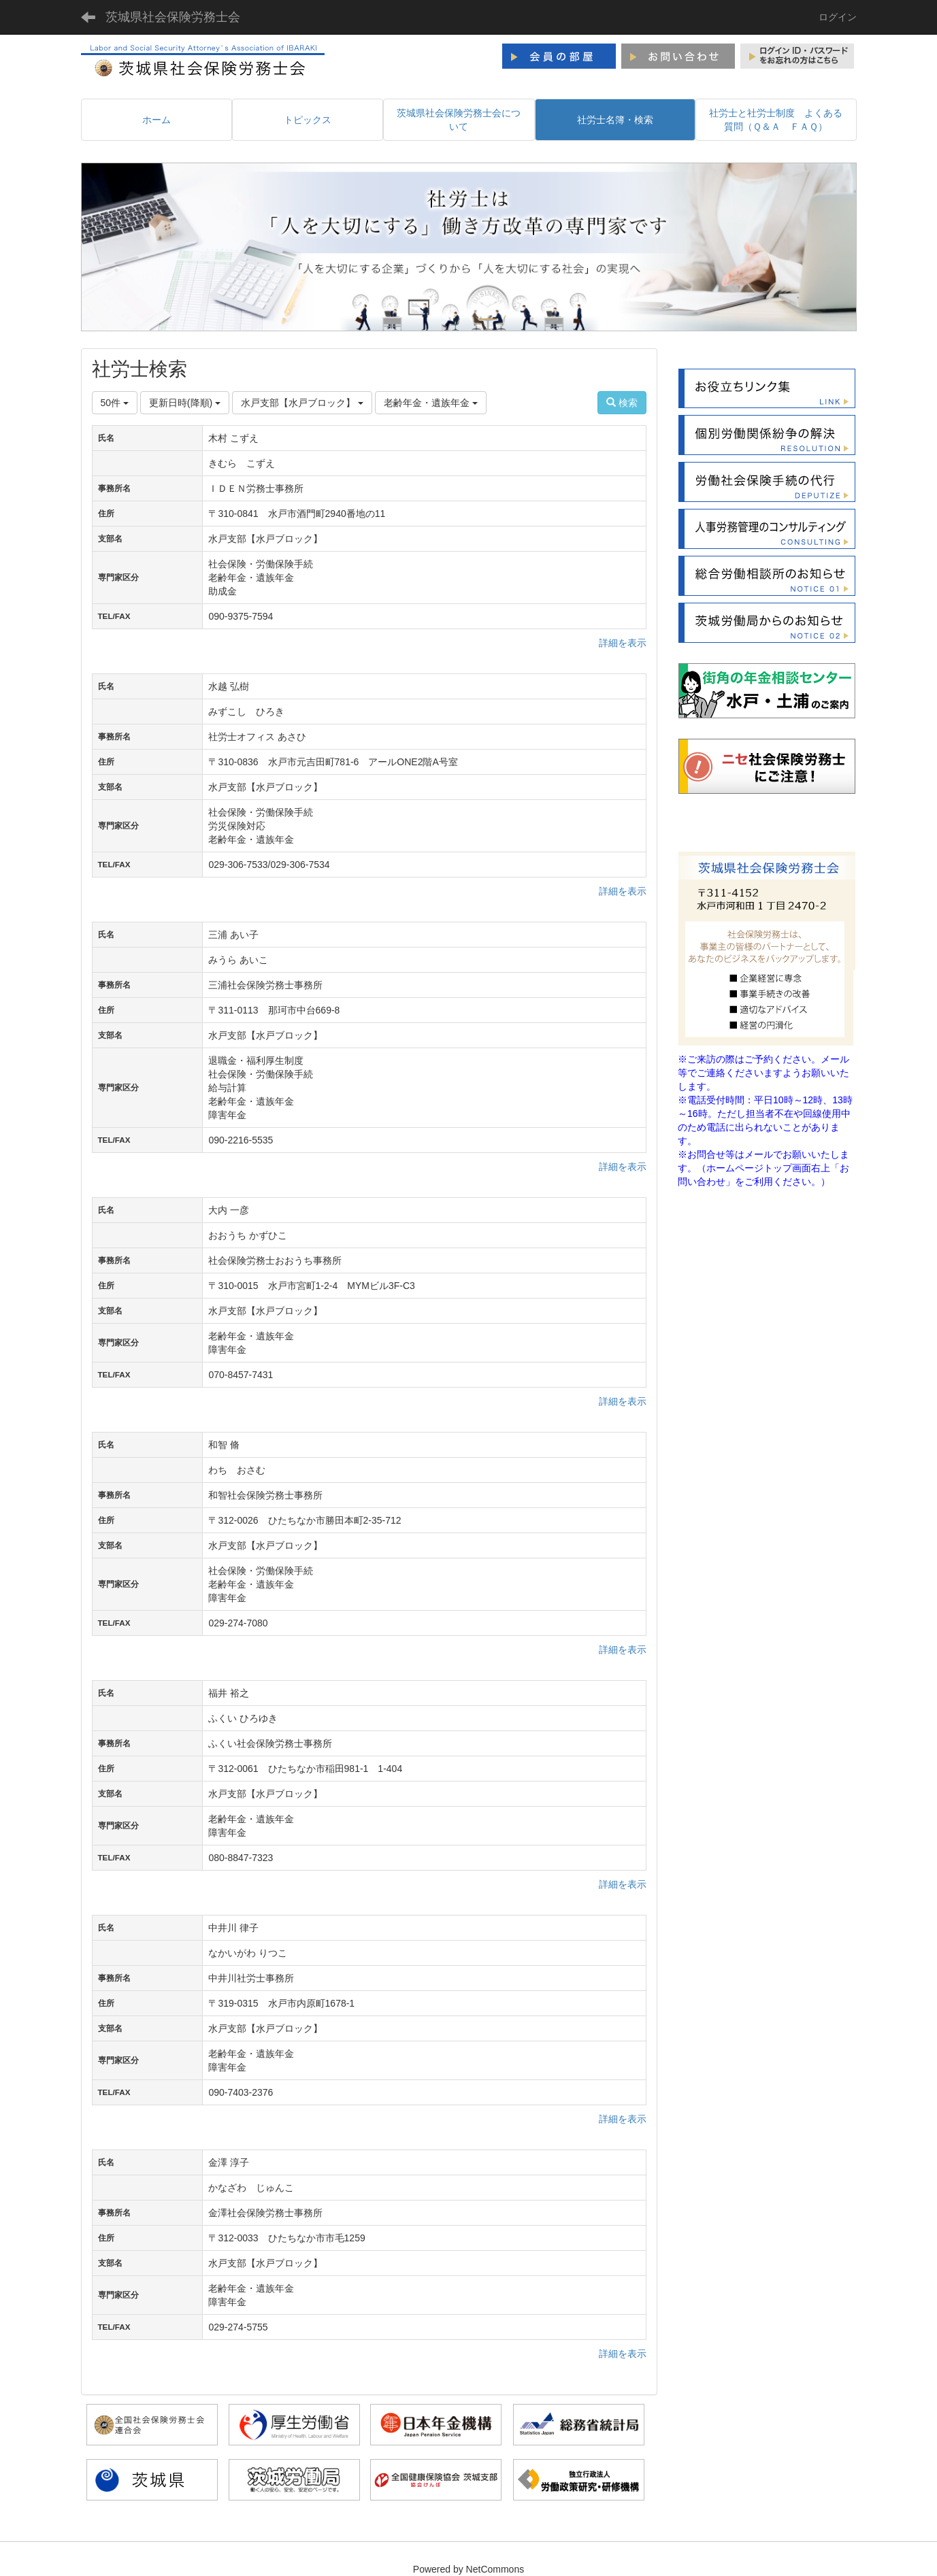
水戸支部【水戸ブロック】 (302, 402)
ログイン (838, 17)
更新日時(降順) (184, 402)
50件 (115, 402)
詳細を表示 (622, 642)
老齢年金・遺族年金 (431, 402)
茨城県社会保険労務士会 (172, 17)
